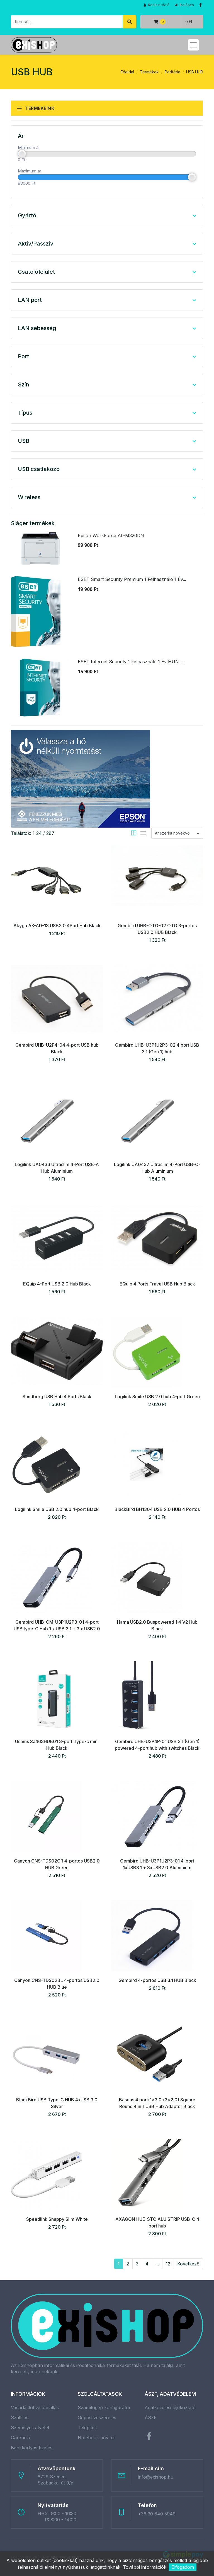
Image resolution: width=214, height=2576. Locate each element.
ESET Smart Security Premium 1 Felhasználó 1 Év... (132, 579)
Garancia (20, 2437)
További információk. (145, 2567)
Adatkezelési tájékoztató (170, 2407)
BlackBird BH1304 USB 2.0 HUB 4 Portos (157, 1509)
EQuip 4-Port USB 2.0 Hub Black (57, 1284)
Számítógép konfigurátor (104, 2407)
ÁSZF (151, 2417)
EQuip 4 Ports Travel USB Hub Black (157, 1284)
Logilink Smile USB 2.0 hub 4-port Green (157, 1396)
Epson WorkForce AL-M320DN (111, 535)
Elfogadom (182, 2567)
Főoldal (127, 71)
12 (168, 2264)
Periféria (172, 71)
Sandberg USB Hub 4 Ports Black (57, 1396)
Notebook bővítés (97, 2437)
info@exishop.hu (155, 2477)
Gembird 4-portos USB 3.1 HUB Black (157, 1980)
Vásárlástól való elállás (35, 2407)
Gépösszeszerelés (97, 2417)
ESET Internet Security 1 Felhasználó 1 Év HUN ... (131, 661)
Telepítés (87, 2427)
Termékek (149, 71)
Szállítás (19, 2417)
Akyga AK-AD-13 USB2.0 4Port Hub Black (57, 925)
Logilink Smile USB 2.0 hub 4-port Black (57, 1509)
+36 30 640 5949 (157, 2514)
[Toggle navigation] (193, 45)
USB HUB (194, 71)
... (157, 2264)
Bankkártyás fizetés (31, 2447)
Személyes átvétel (30, 2427)
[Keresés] (67, 21)
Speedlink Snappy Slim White (57, 2219)
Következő (188, 2264)
